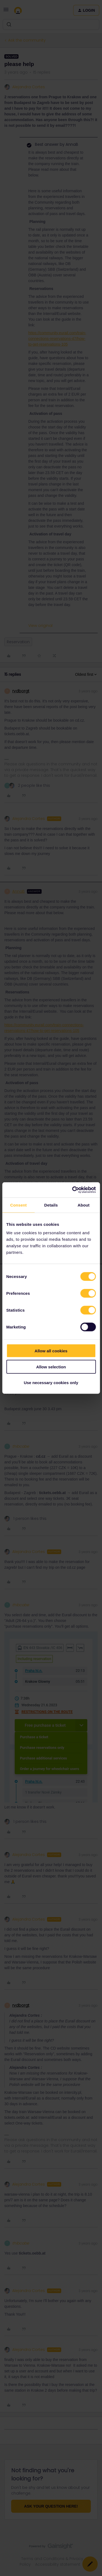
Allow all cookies (51, 1351)
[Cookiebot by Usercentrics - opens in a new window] (73, 1190)
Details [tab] (51, 1204)
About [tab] (83, 1204)
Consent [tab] (18, 1204)
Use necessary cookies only (51, 1382)
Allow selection (51, 1366)
